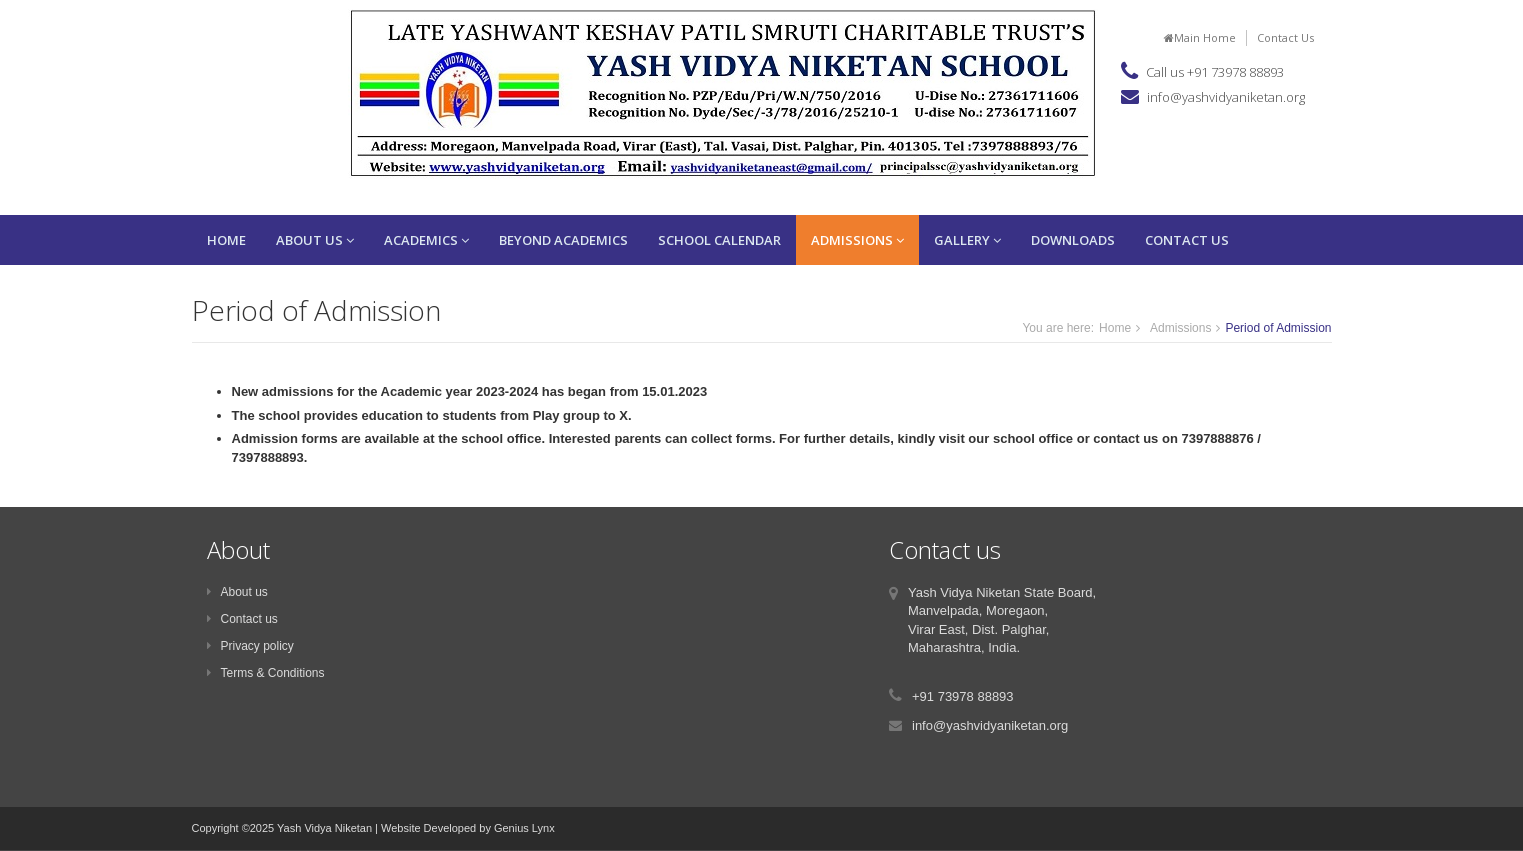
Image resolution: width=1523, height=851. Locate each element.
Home (226, 240)
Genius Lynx (524, 828)
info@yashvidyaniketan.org (1226, 97)
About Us (315, 240)
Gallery (967, 240)
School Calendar (719, 240)
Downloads (1073, 240)
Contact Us (1285, 37)
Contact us (242, 619)
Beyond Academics (563, 240)
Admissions (857, 240)
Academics (426, 240)
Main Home (1200, 37)
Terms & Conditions (266, 673)
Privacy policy (250, 646)
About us (237, 592)
